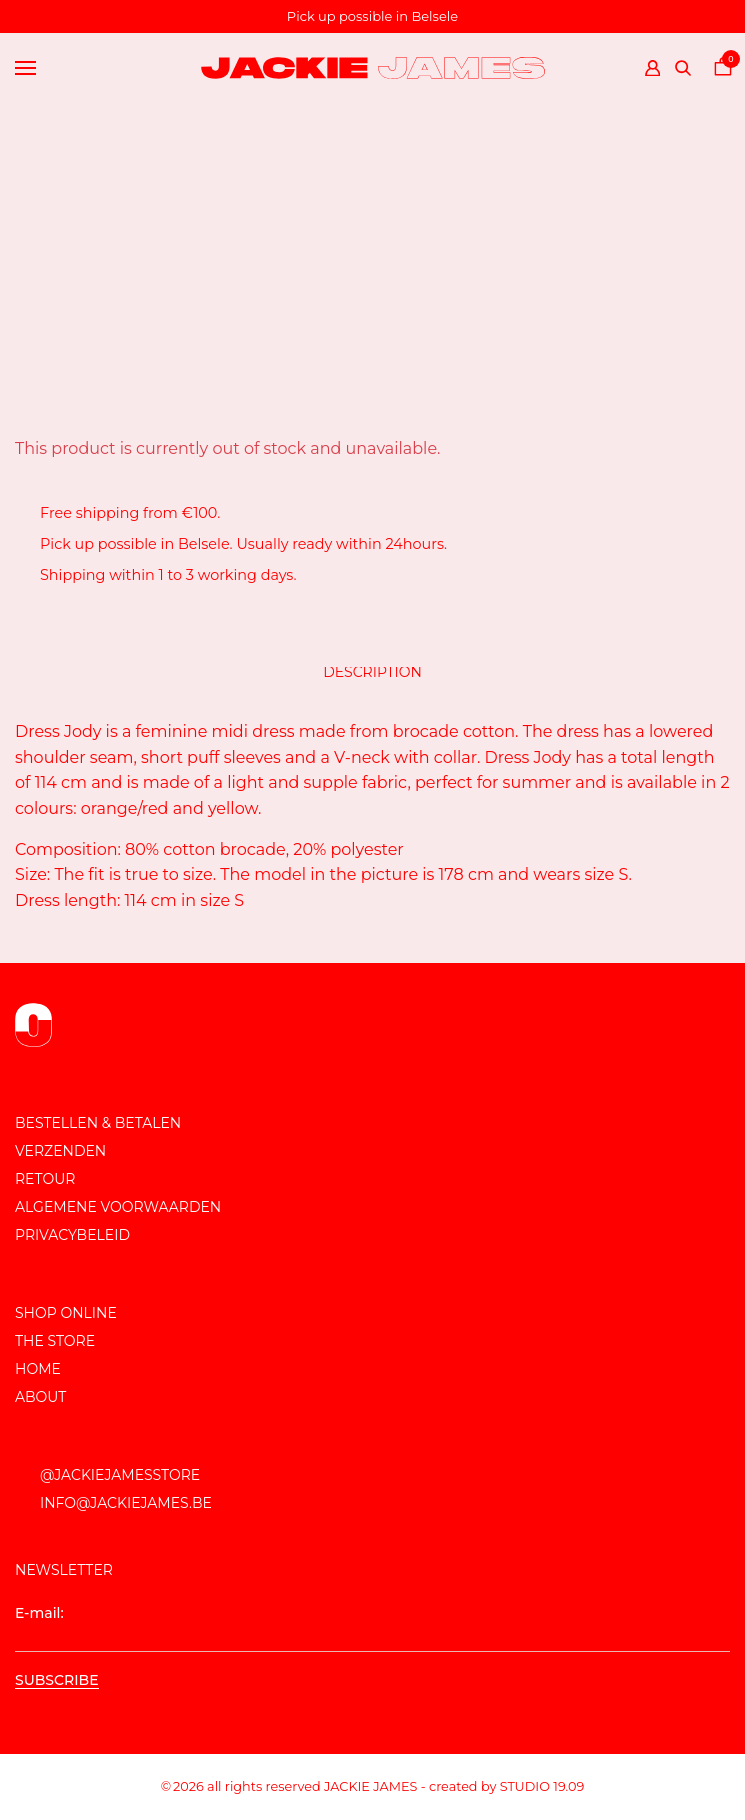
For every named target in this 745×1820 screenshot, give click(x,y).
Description (372, 672)
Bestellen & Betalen (98, 1123)
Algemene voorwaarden (118, 1207)
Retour (45, 1179)
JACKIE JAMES (370, 1786)
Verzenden (60, 1151)
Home (38, 1369)
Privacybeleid (72, 1235)
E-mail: (372, 1628)
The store (55, 1341)
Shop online (66, 1313)
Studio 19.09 (542, 1786)
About (40, 1397)
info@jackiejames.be (126, 1503)
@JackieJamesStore (120, 1475)
